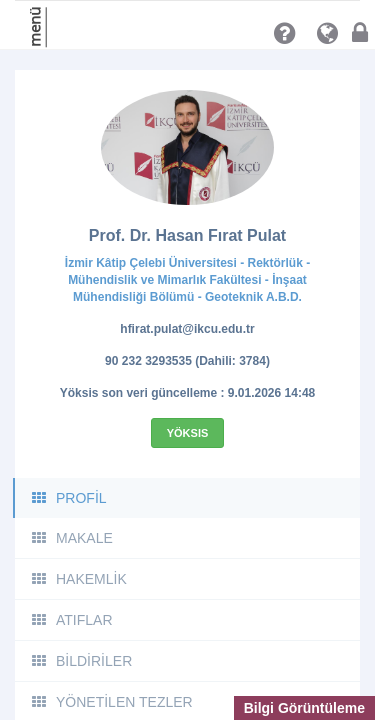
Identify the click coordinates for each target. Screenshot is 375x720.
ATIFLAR (71, 620)
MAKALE (71, 538)
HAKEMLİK (78, 579)
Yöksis (188, 433)
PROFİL (68, 498)
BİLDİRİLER (81, 661)
